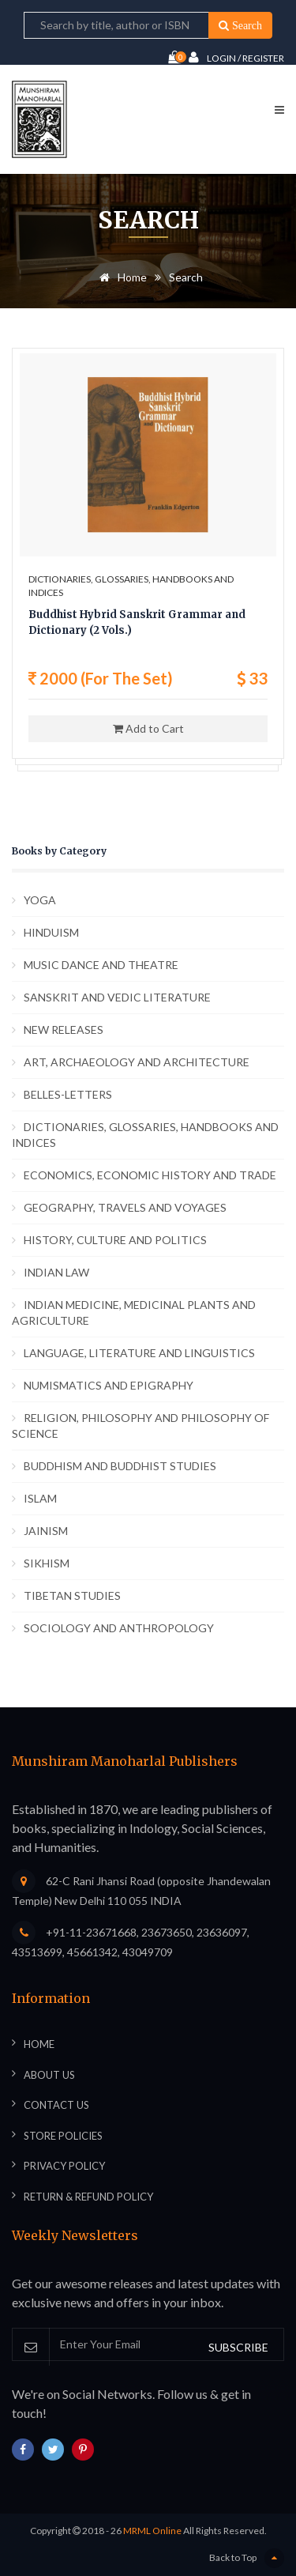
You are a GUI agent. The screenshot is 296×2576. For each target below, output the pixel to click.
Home (120, 277)
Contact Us (56, 2105)
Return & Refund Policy (88, 2196)
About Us (49, 2075)
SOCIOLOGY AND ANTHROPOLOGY (119, 1628)
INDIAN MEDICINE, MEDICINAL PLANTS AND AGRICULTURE (134, 1312)
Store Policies (63, 2135)
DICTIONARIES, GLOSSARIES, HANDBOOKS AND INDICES (145, 1134)
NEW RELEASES (63, 1029)
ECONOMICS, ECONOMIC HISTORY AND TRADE (150, 1175)
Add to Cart (148, 728)
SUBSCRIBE (238, 2347)
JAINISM (46, 1530)
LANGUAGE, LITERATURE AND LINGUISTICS (139, 1353)
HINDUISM (51, 932)
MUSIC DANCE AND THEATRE (101, 964)
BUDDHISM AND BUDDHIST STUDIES (120, 1466)
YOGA (40, 900)
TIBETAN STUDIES (72, 1595)
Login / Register (236, 57)
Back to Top (246, 2558)
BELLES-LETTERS (68, 1094)
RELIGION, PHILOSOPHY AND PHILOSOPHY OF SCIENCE (140, 1425)
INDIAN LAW (56, 1272)
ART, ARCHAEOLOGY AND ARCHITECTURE (136, 1062)
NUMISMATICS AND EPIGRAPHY (108, 1385)
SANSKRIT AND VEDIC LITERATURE (117, 997)
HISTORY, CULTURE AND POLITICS (115, 1240)
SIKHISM (46, 1563)
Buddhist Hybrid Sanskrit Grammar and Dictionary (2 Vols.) (136, 622)
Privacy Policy (64, 2165)
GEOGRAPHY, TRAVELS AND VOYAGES (125, 1207)
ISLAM (40, 1498)
